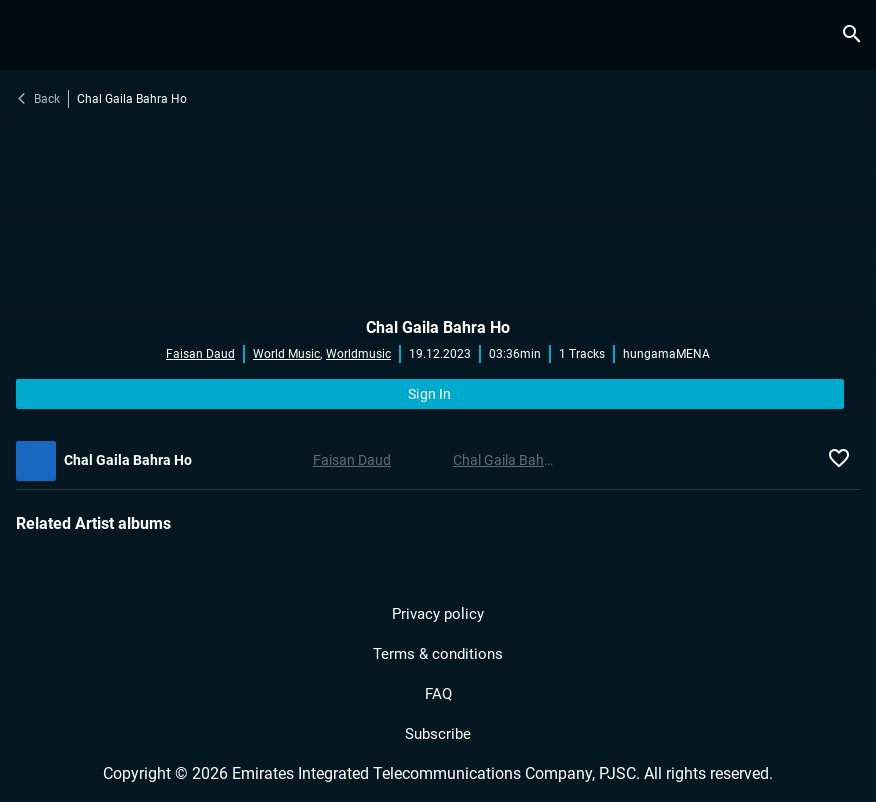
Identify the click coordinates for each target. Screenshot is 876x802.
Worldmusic (358, 354)
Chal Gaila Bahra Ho (438, 327)
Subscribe (438, 734)
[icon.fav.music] (844, 461)
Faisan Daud (200, 354)
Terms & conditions (438, 654)
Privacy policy (438, 614)
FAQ (438, 694)
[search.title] (851, 35)
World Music (287, 354)
